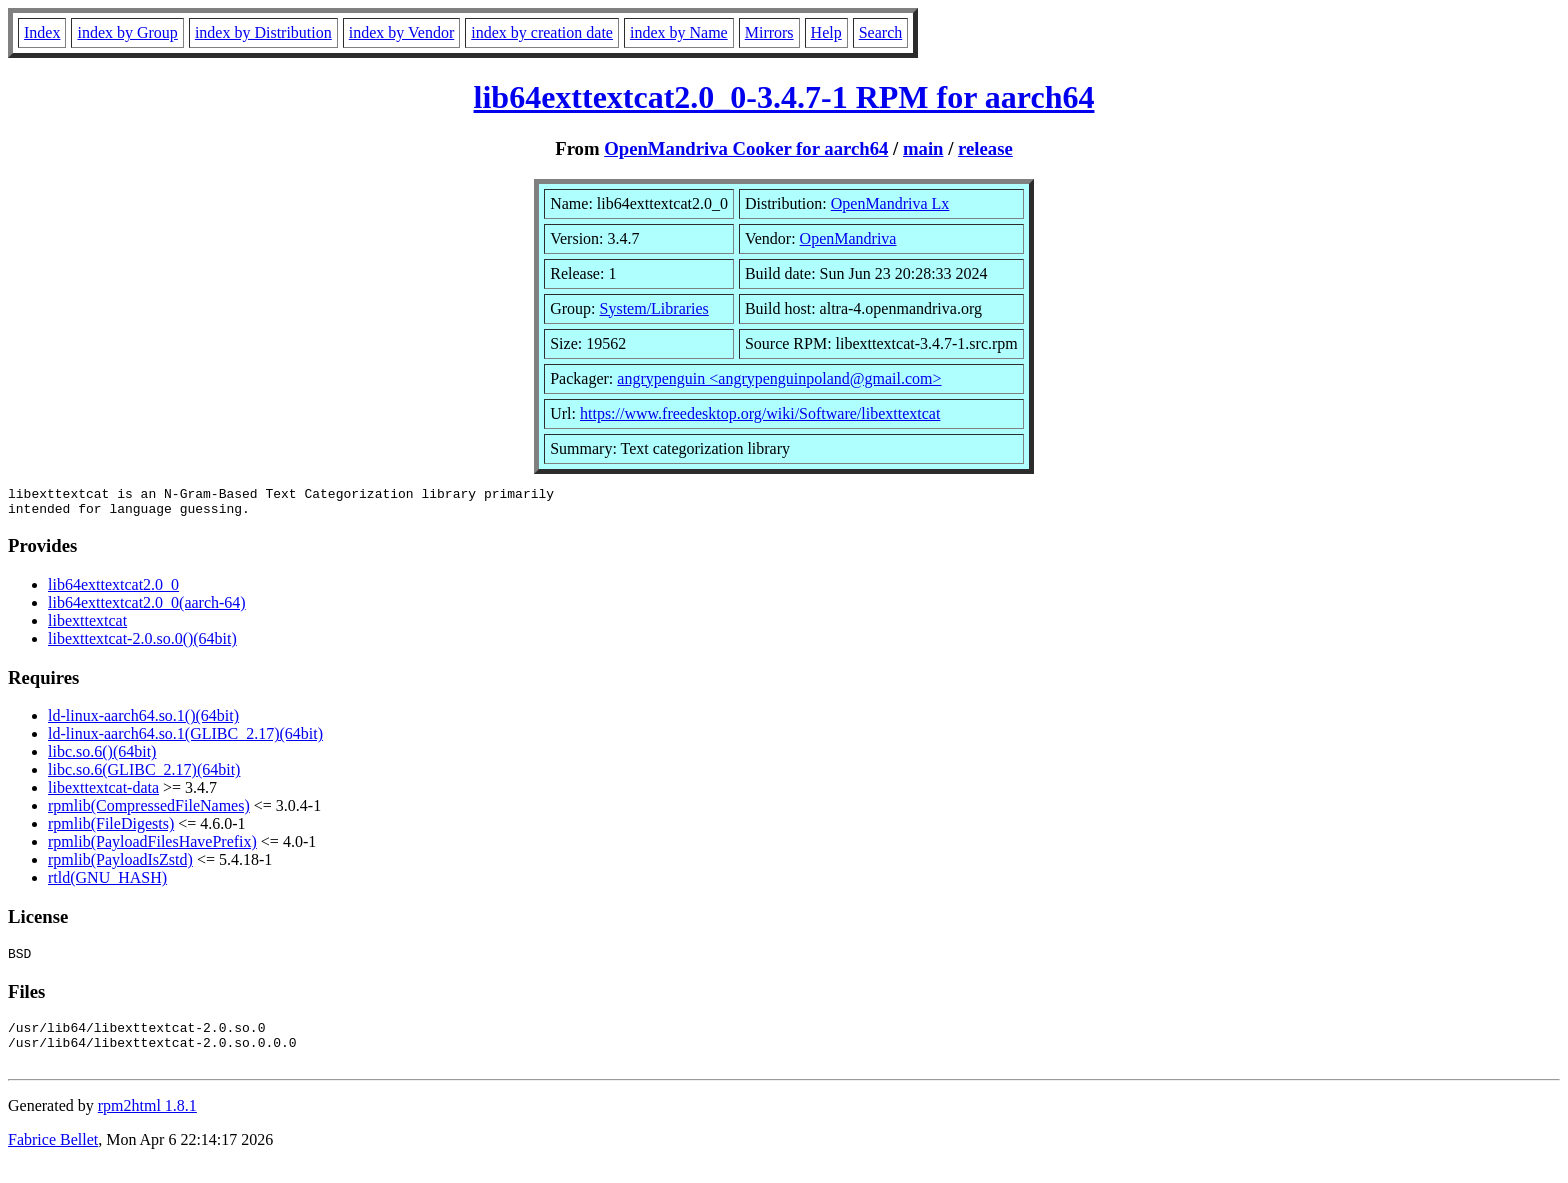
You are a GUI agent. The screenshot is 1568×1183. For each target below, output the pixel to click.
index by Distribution (263, 32)
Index (42, 32)
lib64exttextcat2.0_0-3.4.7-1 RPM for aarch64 (784, 97)
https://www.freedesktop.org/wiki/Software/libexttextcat (760, 413)
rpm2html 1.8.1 (147, 1123)
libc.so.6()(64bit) (102, 757)
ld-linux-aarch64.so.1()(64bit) (143, 721)
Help (826, 32)
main (923, 148)
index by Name (679, 32)
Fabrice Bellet (53, 1157)
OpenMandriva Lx (890, 203)
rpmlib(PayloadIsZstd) (120, 865)
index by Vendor (401, 32)
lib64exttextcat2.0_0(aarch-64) (147, 608)
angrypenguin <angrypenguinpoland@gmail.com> (779, 378)
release (985, 148)
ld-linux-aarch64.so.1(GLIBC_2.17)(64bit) (185, 739)
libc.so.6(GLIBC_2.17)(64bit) (144, 775)
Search (881, 32)
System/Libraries (654, 308)
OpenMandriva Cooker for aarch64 (746, 148)
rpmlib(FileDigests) (111, 829)
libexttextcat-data (103, 793)
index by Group (127, 32)
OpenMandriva (848, 238)
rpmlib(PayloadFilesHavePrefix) (152, 847)
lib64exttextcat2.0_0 (113, 590)
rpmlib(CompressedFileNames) (149, 811)
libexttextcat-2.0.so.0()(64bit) (142, 644)
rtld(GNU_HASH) (107, 883)
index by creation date (542, 32)
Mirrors (769, 32)
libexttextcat (87, 626)
